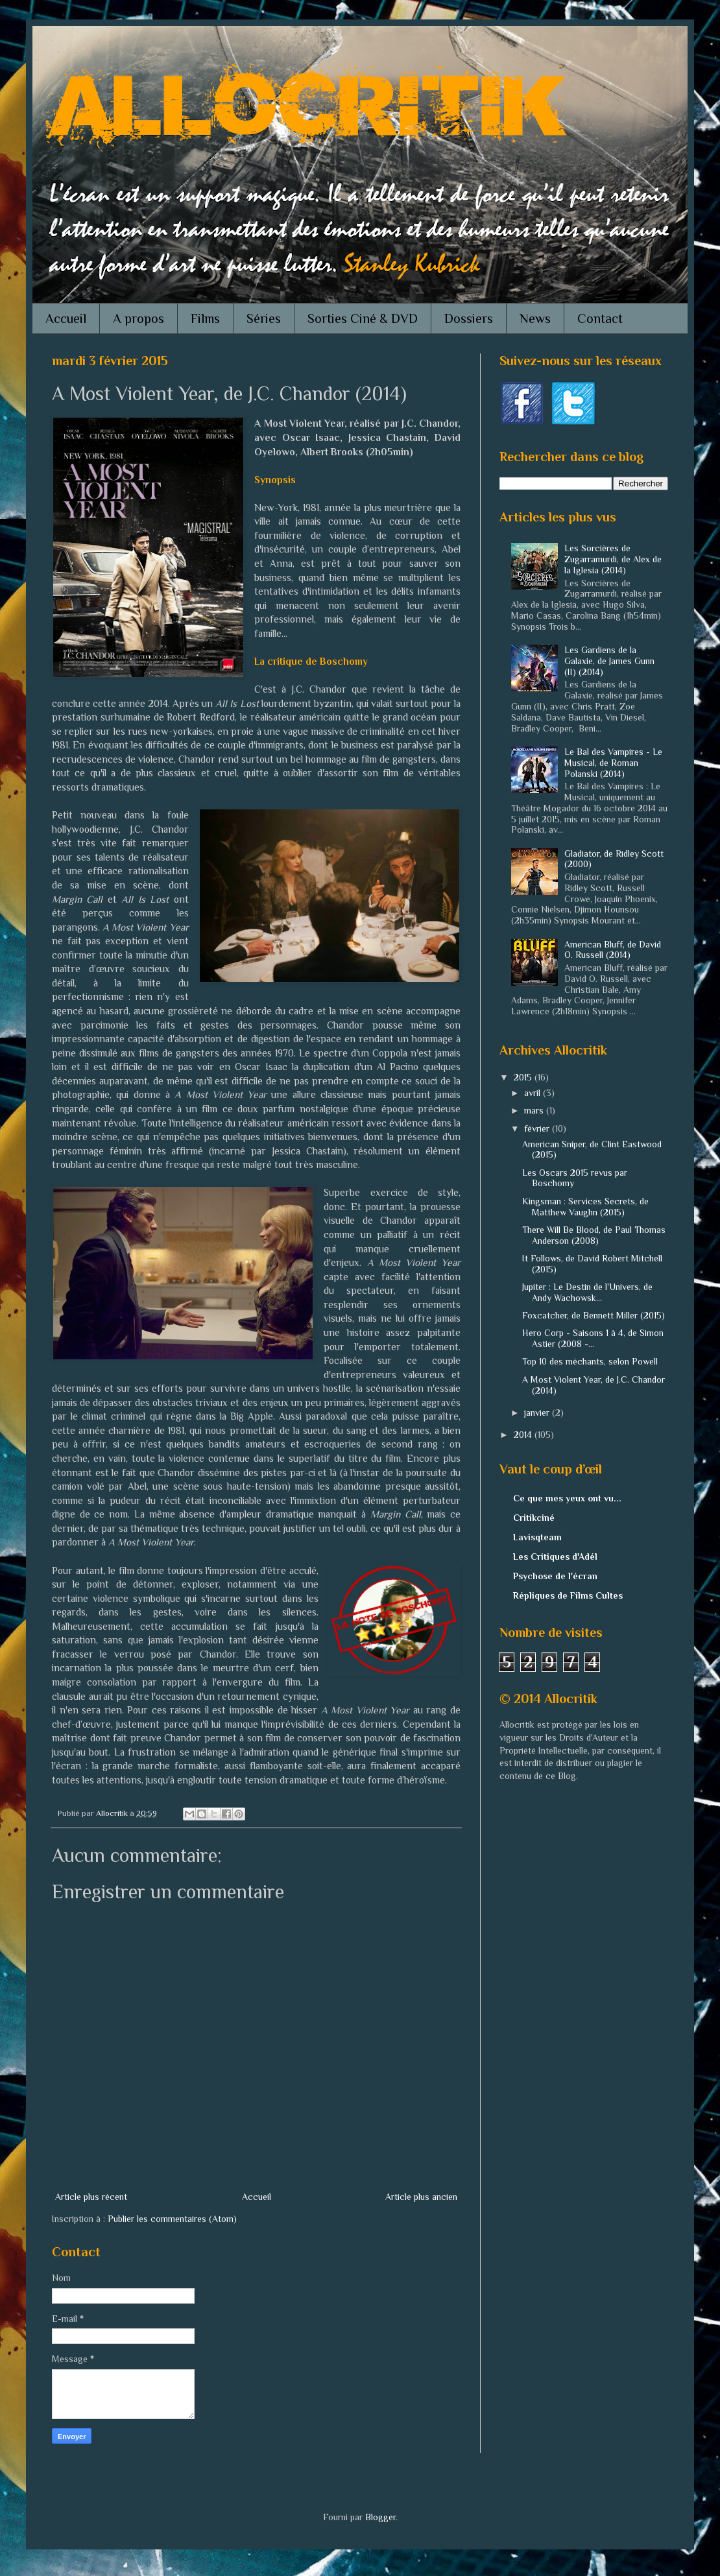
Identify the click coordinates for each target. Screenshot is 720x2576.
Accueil (65, 318)
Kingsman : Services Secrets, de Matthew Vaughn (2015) (585, 1206)
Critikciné (534, 1517)
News (535, 318)
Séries (263, 318)
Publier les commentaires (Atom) (172, 2218)
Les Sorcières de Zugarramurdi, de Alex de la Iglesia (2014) (613, 559)
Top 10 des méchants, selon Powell (590, 1361)
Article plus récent (91, 2196)
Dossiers (468, 318)
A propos (138, 318)
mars (535, 1110)
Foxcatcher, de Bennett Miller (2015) (593, 1315)
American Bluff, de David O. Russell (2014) (612, 949)
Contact (600, 318)
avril (533, 1093)
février (538, 1128)
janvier (538, 1412)
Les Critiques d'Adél (555, 1556)
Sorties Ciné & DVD (362, 318)
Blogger (380, 2517)
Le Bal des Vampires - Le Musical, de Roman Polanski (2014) (613, 762)
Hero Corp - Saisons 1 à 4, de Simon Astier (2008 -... (593, 1338)
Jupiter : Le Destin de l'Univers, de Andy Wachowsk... (587, 1292)
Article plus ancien (421, 2196)
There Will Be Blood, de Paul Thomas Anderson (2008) (594, 1235)
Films (205, 318)
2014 (524, 1434)
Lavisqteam (537, 1537)
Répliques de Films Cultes (568, 1595)
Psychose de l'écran (555, 1576)
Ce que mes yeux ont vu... (567, 1498)
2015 (524, 1077)
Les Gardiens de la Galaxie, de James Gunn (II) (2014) (609, 661)
